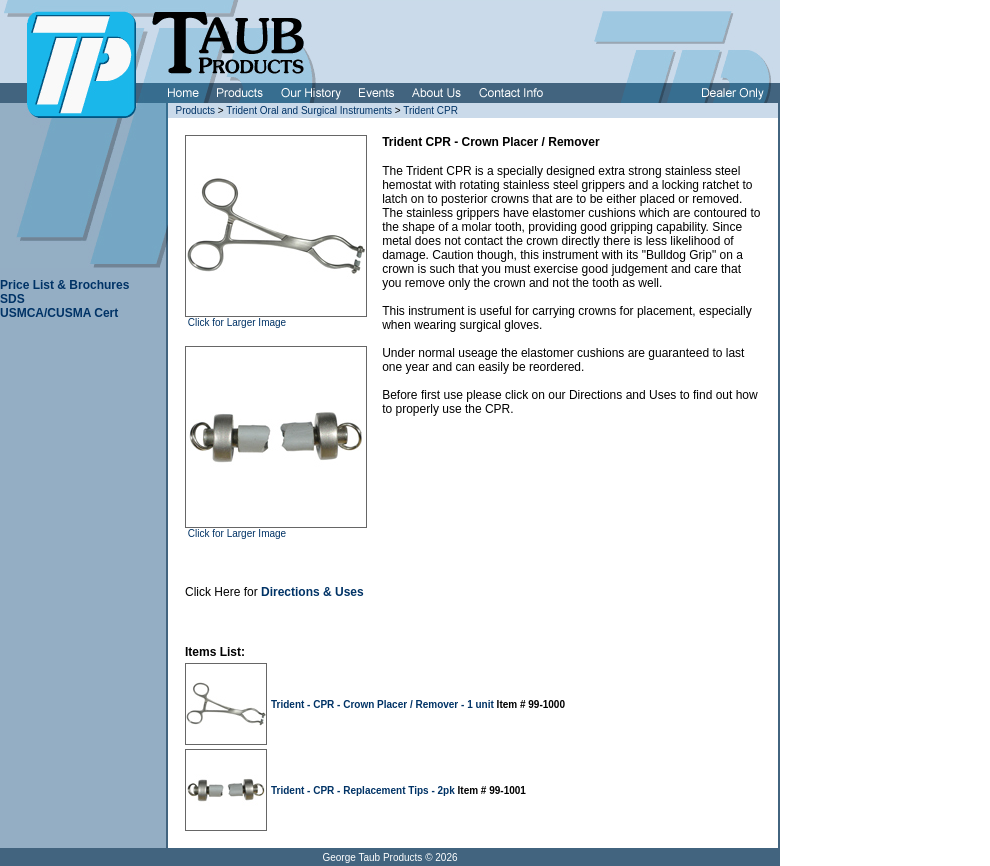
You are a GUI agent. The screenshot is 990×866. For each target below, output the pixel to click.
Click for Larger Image (235, 322)
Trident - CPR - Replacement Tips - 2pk (364, 790)
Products (195, 110)
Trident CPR (430, 110)
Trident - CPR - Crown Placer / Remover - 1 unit (384, 704)
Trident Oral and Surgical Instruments (309, 110)
